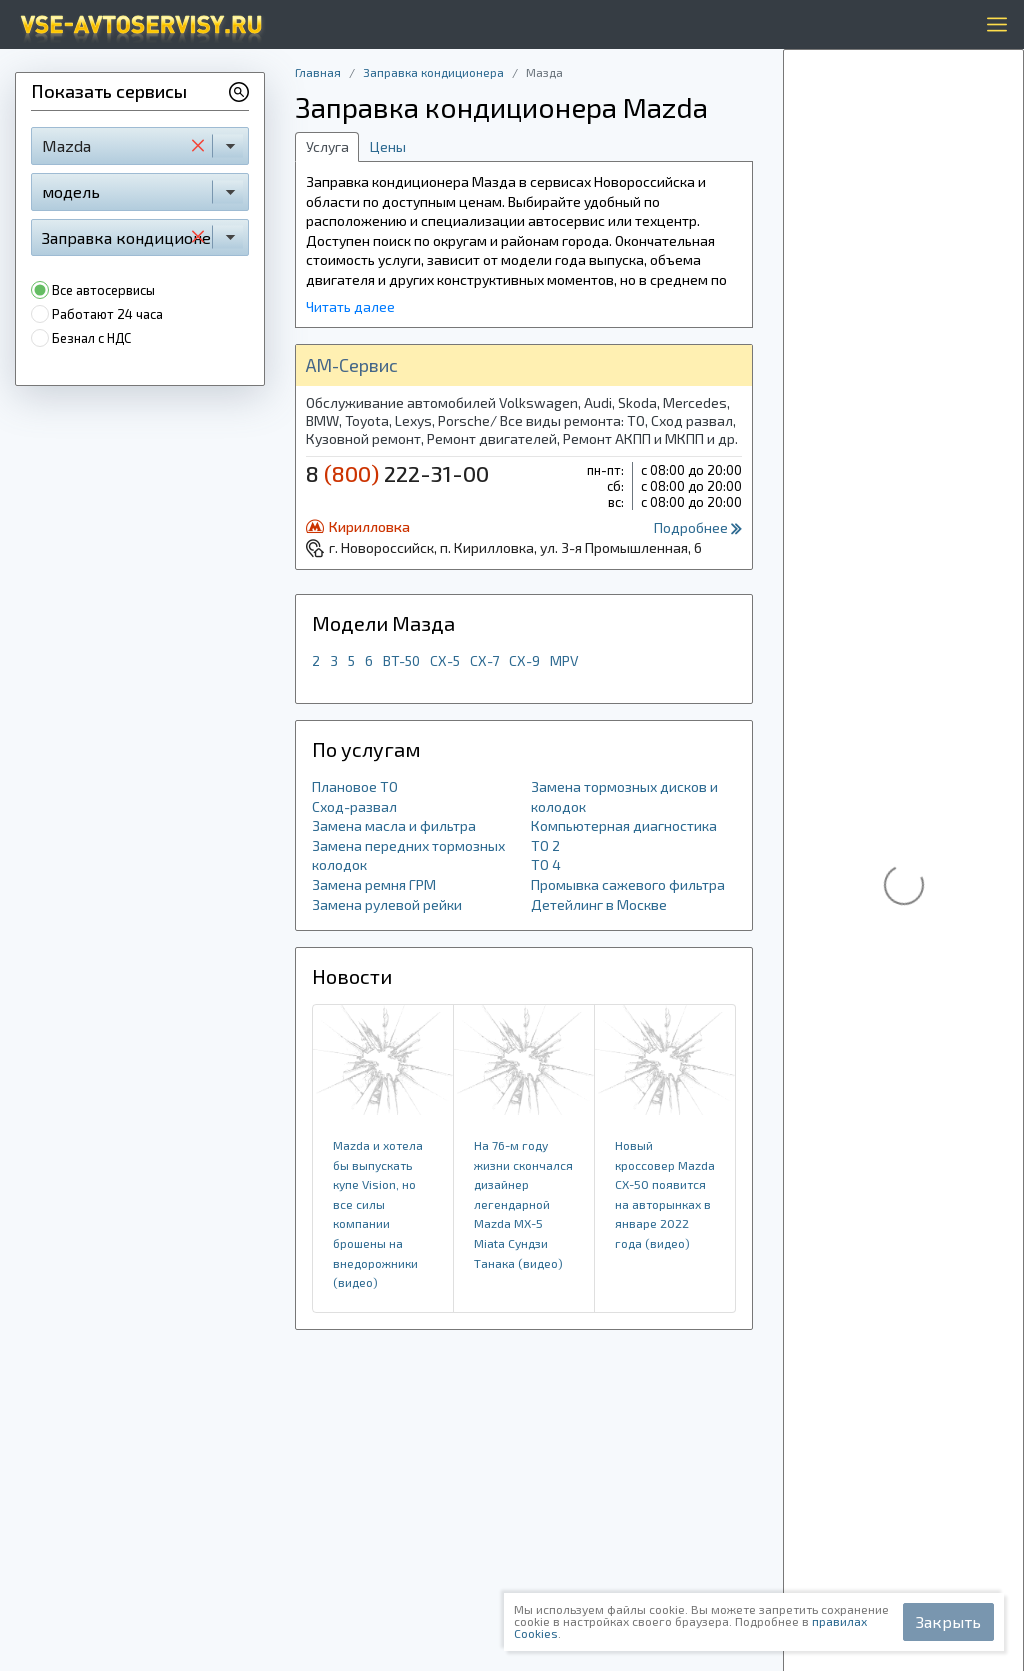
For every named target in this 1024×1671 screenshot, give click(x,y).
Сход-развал (354, 806)
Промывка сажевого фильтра (628, 884)
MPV (564, 660)
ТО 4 (546, 864)
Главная (318, 72)
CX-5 (445, 660)
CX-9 (524, 660)
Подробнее (698, 527)
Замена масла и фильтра (394, 825)
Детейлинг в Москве (599, 904)
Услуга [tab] (327, 146)
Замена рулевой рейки (387, 904)
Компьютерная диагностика (624, 825)
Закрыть (948, 1621)
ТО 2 (545, 845)
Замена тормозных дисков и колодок (624, 796)
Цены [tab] (388, 146)
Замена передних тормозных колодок (408, 855)
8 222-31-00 (397, 473)
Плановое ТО (355, 786)
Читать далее (350, 306)
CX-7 (484, 660)
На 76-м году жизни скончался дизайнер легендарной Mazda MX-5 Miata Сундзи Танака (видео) (523, 1204)
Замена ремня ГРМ (374, 884)
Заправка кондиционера (433, 72)
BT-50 (401, 660)
